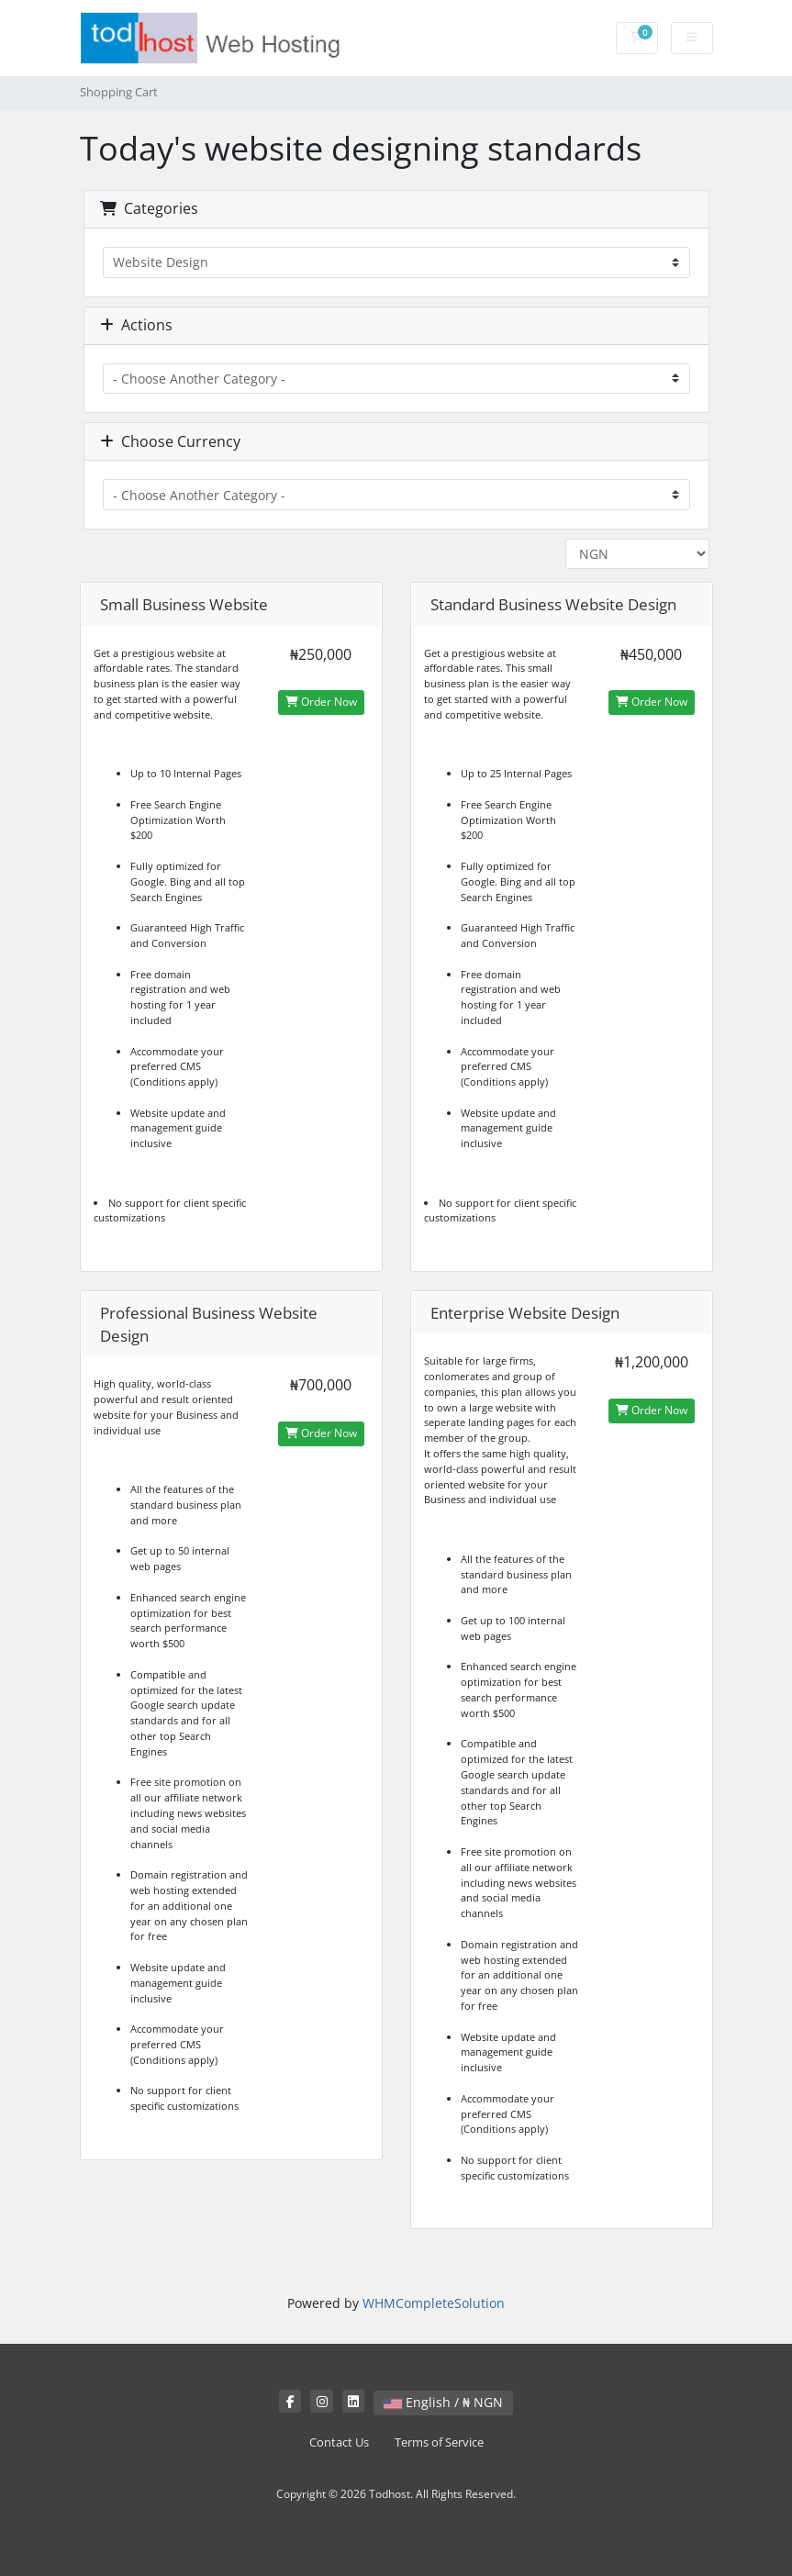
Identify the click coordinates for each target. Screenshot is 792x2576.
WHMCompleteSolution (434, 2303)
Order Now (321, 701)
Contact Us (339, 2442)
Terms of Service (439, 2442)
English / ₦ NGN (443, 2402)
